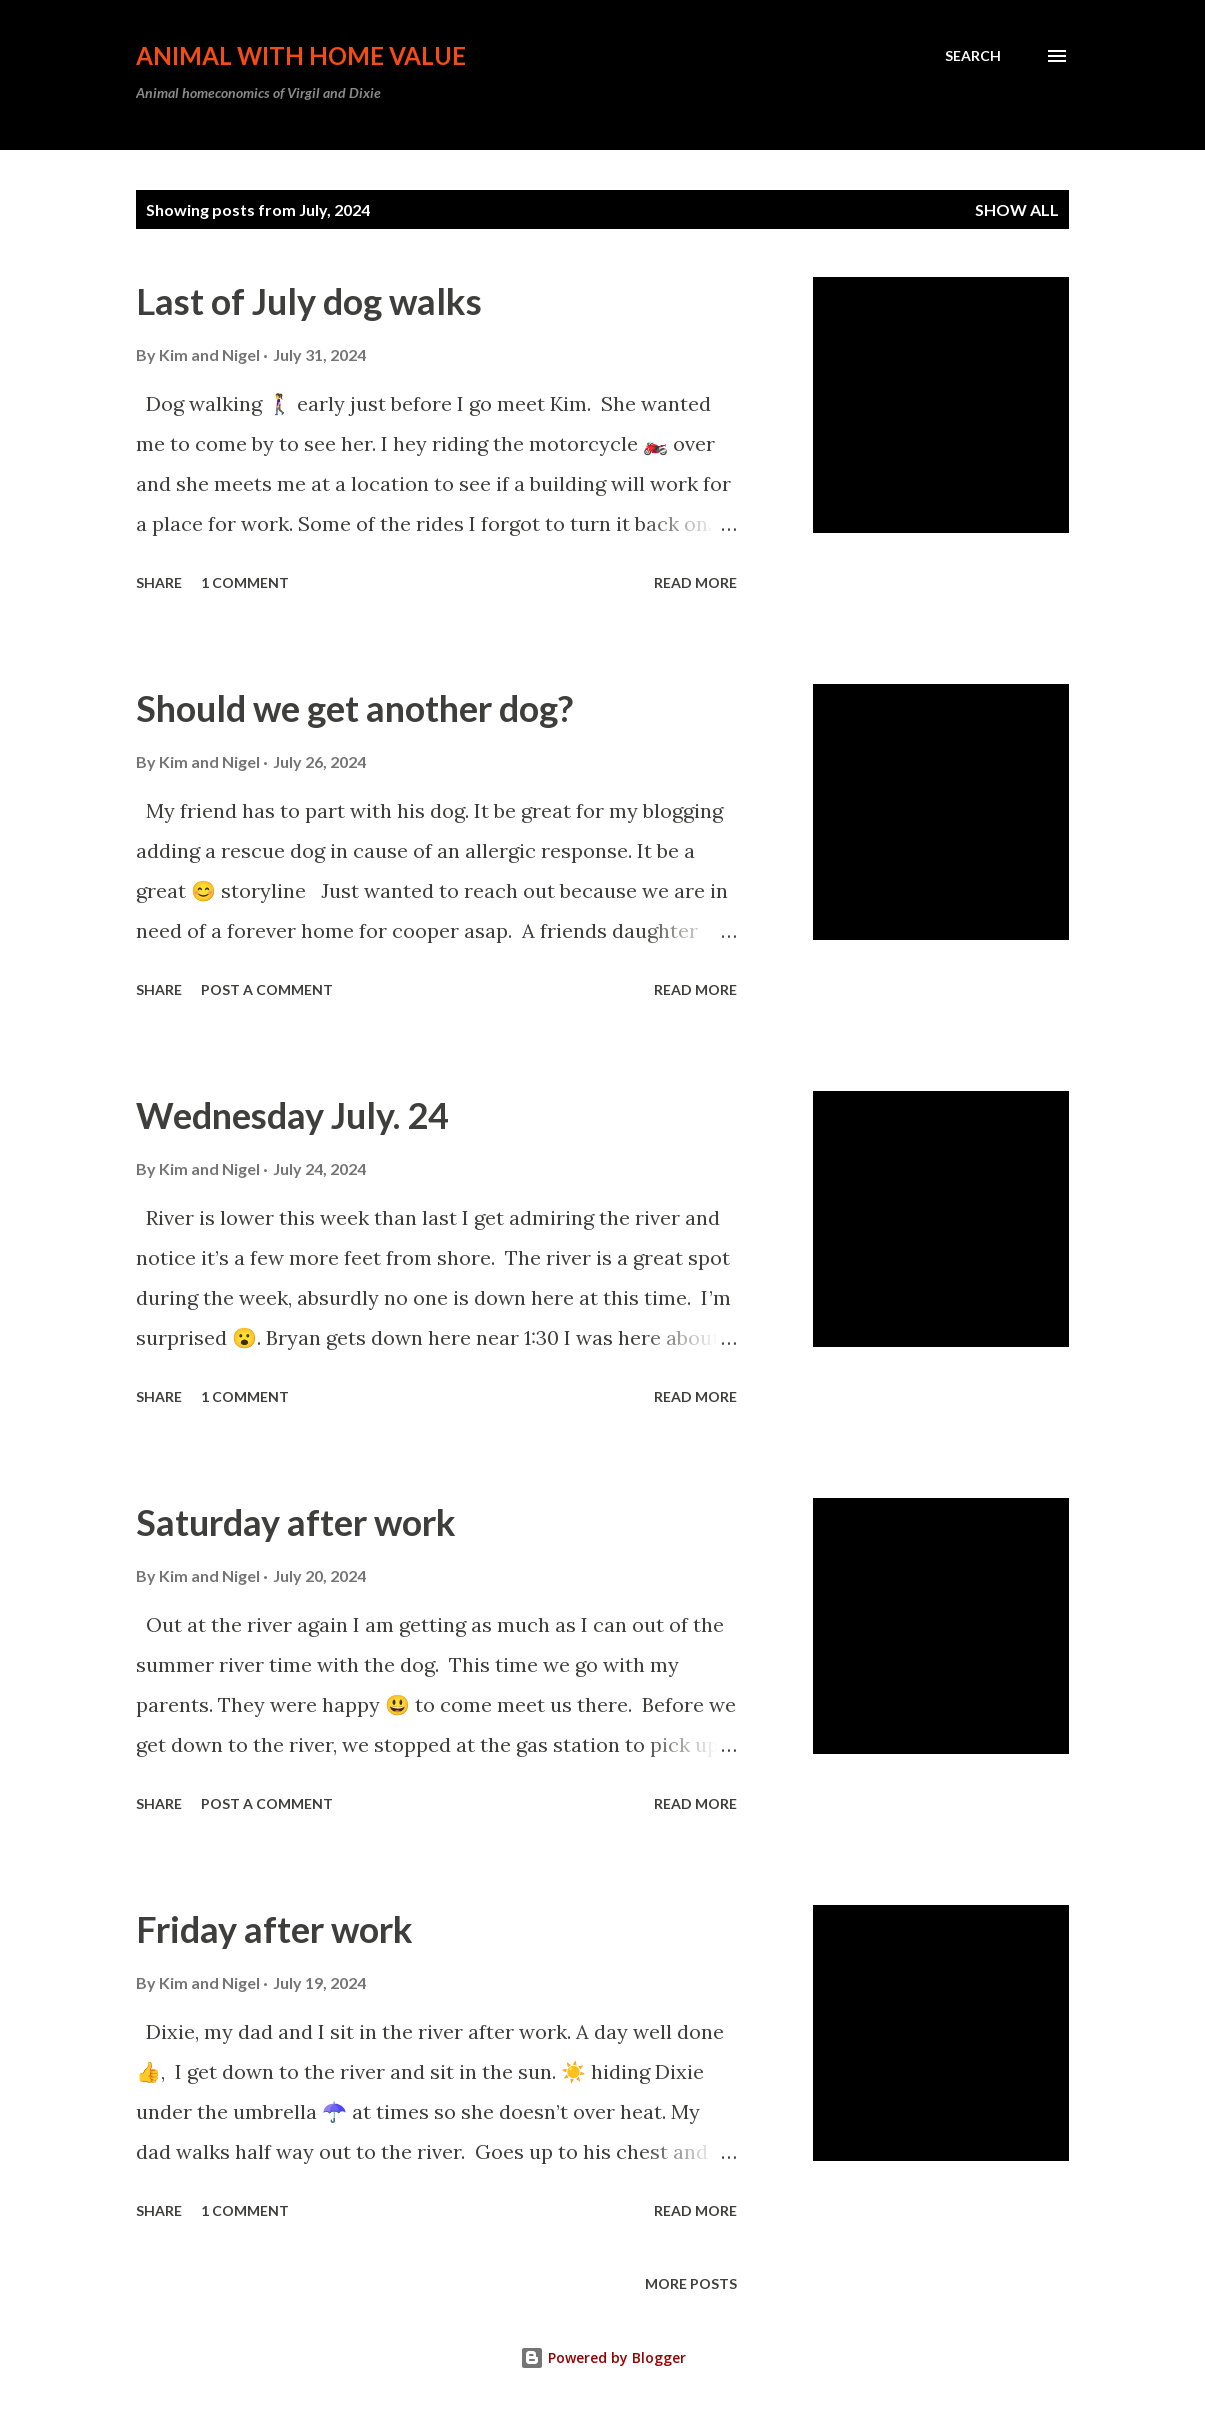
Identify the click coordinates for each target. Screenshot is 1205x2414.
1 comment (245, 582)
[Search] (973, 56)
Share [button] (159, 582)
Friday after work (274, 1929)
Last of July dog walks (309, 301)
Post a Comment (267, 989)
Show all (1017, 209)
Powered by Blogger (603, 2357)
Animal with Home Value (301, 55)
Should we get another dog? (354, 708)
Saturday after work (296, 1522)
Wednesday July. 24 (292, 1115)
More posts (691, 2283)
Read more (695, 582)
